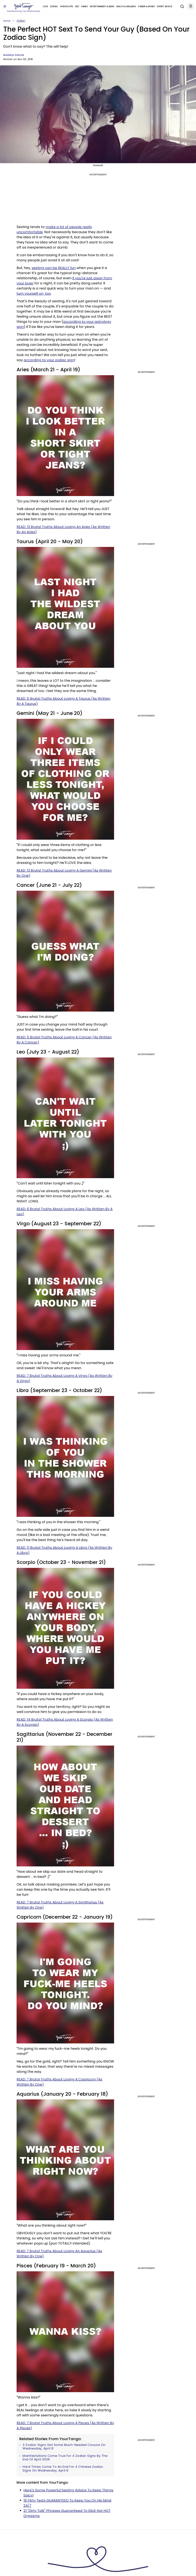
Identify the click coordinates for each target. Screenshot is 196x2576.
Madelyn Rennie (13, 55)
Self (77, 6)
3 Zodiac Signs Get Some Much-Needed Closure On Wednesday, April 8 (64, 2446)
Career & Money (146, 6)
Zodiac (54, 6)
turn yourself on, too (34, 293)
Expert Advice (164, 6)
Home (6, 21)
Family (84, 6)
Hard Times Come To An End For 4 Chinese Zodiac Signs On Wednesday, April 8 (63, 2468)
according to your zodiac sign (49, 360)
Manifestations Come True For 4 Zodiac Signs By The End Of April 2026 (65, 2457)
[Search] (181, 6)
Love (45, 6)
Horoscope (66, 6)
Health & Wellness (126, 6)
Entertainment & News (102, 6)
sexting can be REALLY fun (54, 267)
